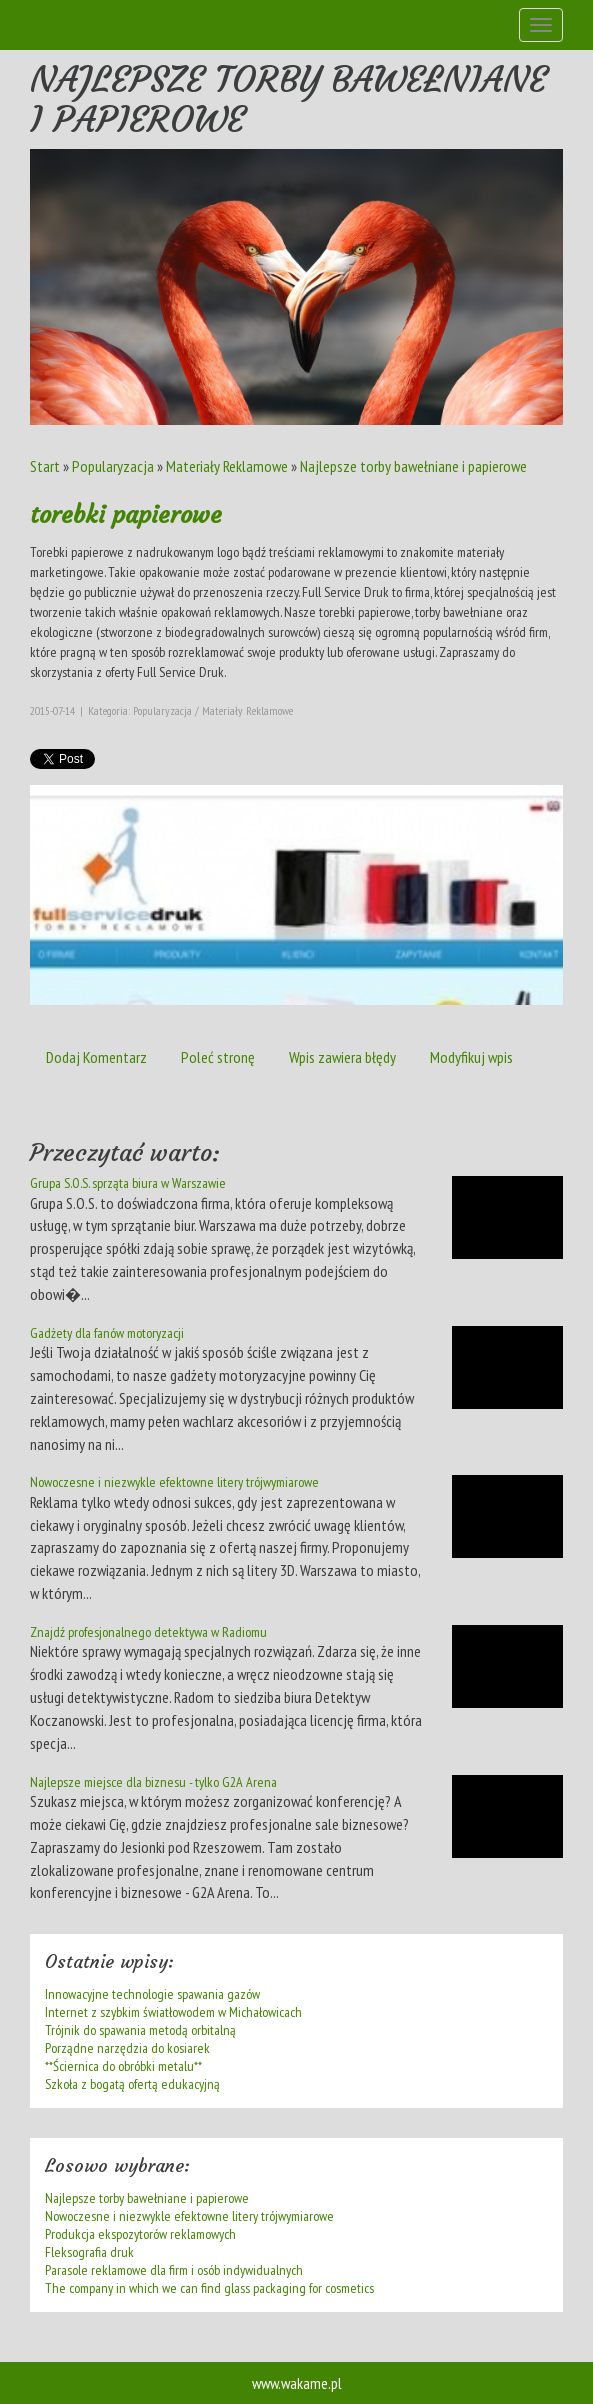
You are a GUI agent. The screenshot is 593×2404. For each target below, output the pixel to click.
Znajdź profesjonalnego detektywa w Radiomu (148, 1632)
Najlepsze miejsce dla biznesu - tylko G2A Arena (153, 1782)
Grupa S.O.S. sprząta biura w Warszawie (128, 1183)
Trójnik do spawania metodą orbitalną (140, 2030)
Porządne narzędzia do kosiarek (127, 2048)
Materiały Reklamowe (227, 466)
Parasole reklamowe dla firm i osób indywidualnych (174, 2270)
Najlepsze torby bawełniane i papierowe (413, 466)
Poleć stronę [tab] (218, 1057)
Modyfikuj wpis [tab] (471, 1057)
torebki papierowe (126, 515)
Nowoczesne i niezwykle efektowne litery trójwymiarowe (174, 1482)
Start (45, 466)
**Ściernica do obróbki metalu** (123, 2066)
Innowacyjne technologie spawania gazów (152, 1994)
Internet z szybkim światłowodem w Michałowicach (173, 2012)
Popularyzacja (113, 466)
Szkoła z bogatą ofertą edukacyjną (132, 2084)
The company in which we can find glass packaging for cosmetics (209, 2288)
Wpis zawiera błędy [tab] (342, 1057)
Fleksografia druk (89, 2252)
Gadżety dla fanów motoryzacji (107, 1333)
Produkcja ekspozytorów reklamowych (140, 2234)
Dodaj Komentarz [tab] (96, 1057)
